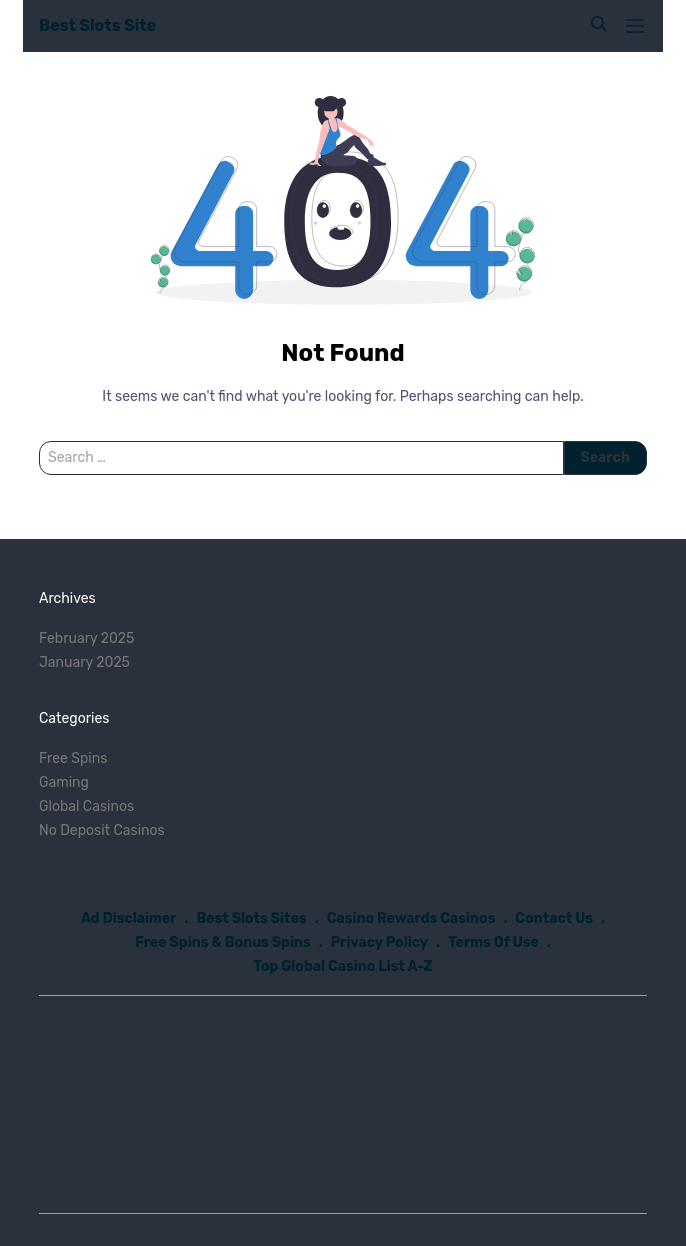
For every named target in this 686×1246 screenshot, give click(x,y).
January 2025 (84, 662)
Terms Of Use (493, 942)
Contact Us (554, 918)
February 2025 (86, 638)
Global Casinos (86, 806)
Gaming (64, 782)
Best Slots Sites (251, 918)
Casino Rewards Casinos (411, 918)
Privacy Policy (379, 942)
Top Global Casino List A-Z (342, 966)
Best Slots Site (97, 25)
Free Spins (73, 758)
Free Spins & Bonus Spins (223, 942)
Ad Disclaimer (129, 918)
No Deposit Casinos (102, 830)
